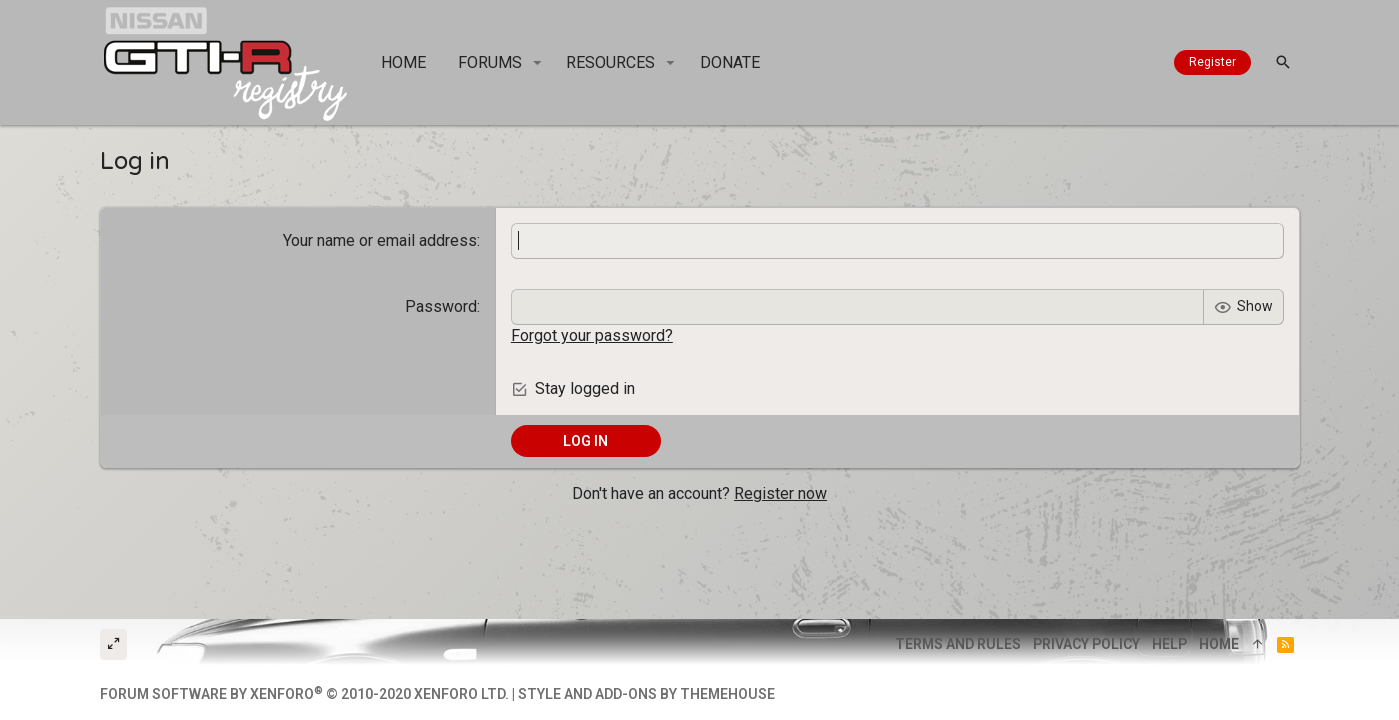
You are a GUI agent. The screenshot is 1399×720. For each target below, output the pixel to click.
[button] (537, 63)
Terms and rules (958, 644)
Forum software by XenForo (304, 694)
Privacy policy (1086, 644)
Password (441, 306)
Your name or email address (380, 240)
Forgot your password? (592, 335)
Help (1169, 644)
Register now (780, 493)
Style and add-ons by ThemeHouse (646, 694)
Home (1219, 644)
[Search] (1283, 62)
